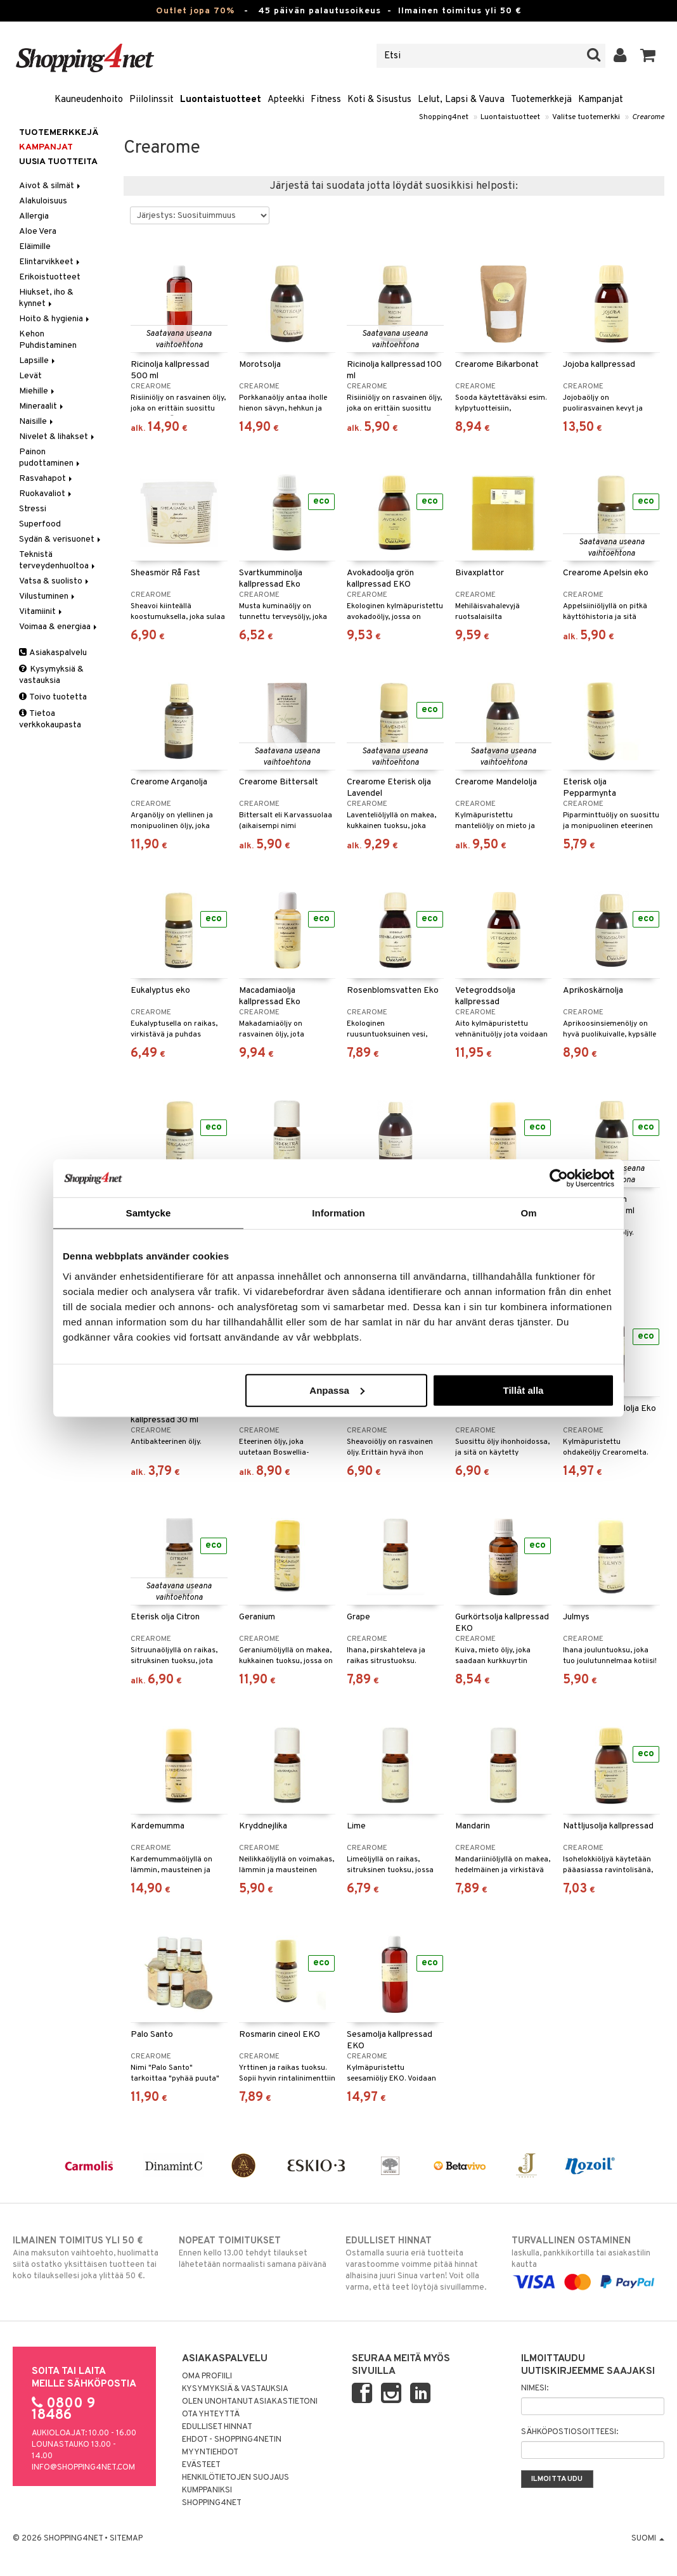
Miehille (37, 391)
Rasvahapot (46, 478)
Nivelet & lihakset (57, 436)
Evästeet (201, 2465)
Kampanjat (600, 100)
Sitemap (126, 2539)
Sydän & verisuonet (61, 539)
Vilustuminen (48, 596)
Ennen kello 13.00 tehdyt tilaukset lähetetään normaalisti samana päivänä (255, 2252)
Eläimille (35, 246)
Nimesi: (534, 2388)
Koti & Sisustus (379, 100)
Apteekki (286, 100)
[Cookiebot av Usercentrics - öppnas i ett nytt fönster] (558, 1178)
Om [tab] (528, 1213)
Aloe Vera (37, 231)
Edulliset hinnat (217, 2427)
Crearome (648, 117)
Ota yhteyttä (211, 2414)
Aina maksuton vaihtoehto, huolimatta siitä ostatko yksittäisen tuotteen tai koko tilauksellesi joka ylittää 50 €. (89, 2258)
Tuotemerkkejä (541, 100)
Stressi (32, 509)
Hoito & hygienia (55, 319)
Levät (30, 376)
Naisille (37, 421)
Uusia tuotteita (58, 161)
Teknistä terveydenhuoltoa (58, 560)
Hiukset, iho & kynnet (46, 298)
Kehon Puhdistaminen (48, 340)
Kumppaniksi (207, 2490)
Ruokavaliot (46, 493)
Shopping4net (443, 117)
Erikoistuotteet (50, 277)
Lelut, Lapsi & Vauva (461, 100)
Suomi (647, 2539)
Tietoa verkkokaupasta (50, 719)
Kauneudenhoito (89, 100)
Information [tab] (338, 1213)
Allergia (34, 216)
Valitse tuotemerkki (586, 117)
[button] (648, 56)
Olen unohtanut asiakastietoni (250, 2402)
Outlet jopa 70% (195, 11)
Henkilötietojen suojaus (235, 2478)
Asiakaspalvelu (53, 652)
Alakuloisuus (43, 201)
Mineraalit (42, 406)
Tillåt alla (523, 1389)
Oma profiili (207, 2376)
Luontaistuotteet (220, 100)
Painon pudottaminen (50, 458)
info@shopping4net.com (83, 2468)
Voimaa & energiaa (59, 627)
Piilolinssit (151, 100)
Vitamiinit (41, 611)
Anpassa (336, 1389)
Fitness (326, 100)
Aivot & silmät (50, 186)
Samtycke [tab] (148, 1213)
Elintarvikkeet (50, 262)
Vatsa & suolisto (55, 581)
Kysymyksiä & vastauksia (51, 675)
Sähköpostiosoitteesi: (569, 2432)
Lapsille (38, 360)
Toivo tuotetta (53, 697)
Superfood (40, 524)
